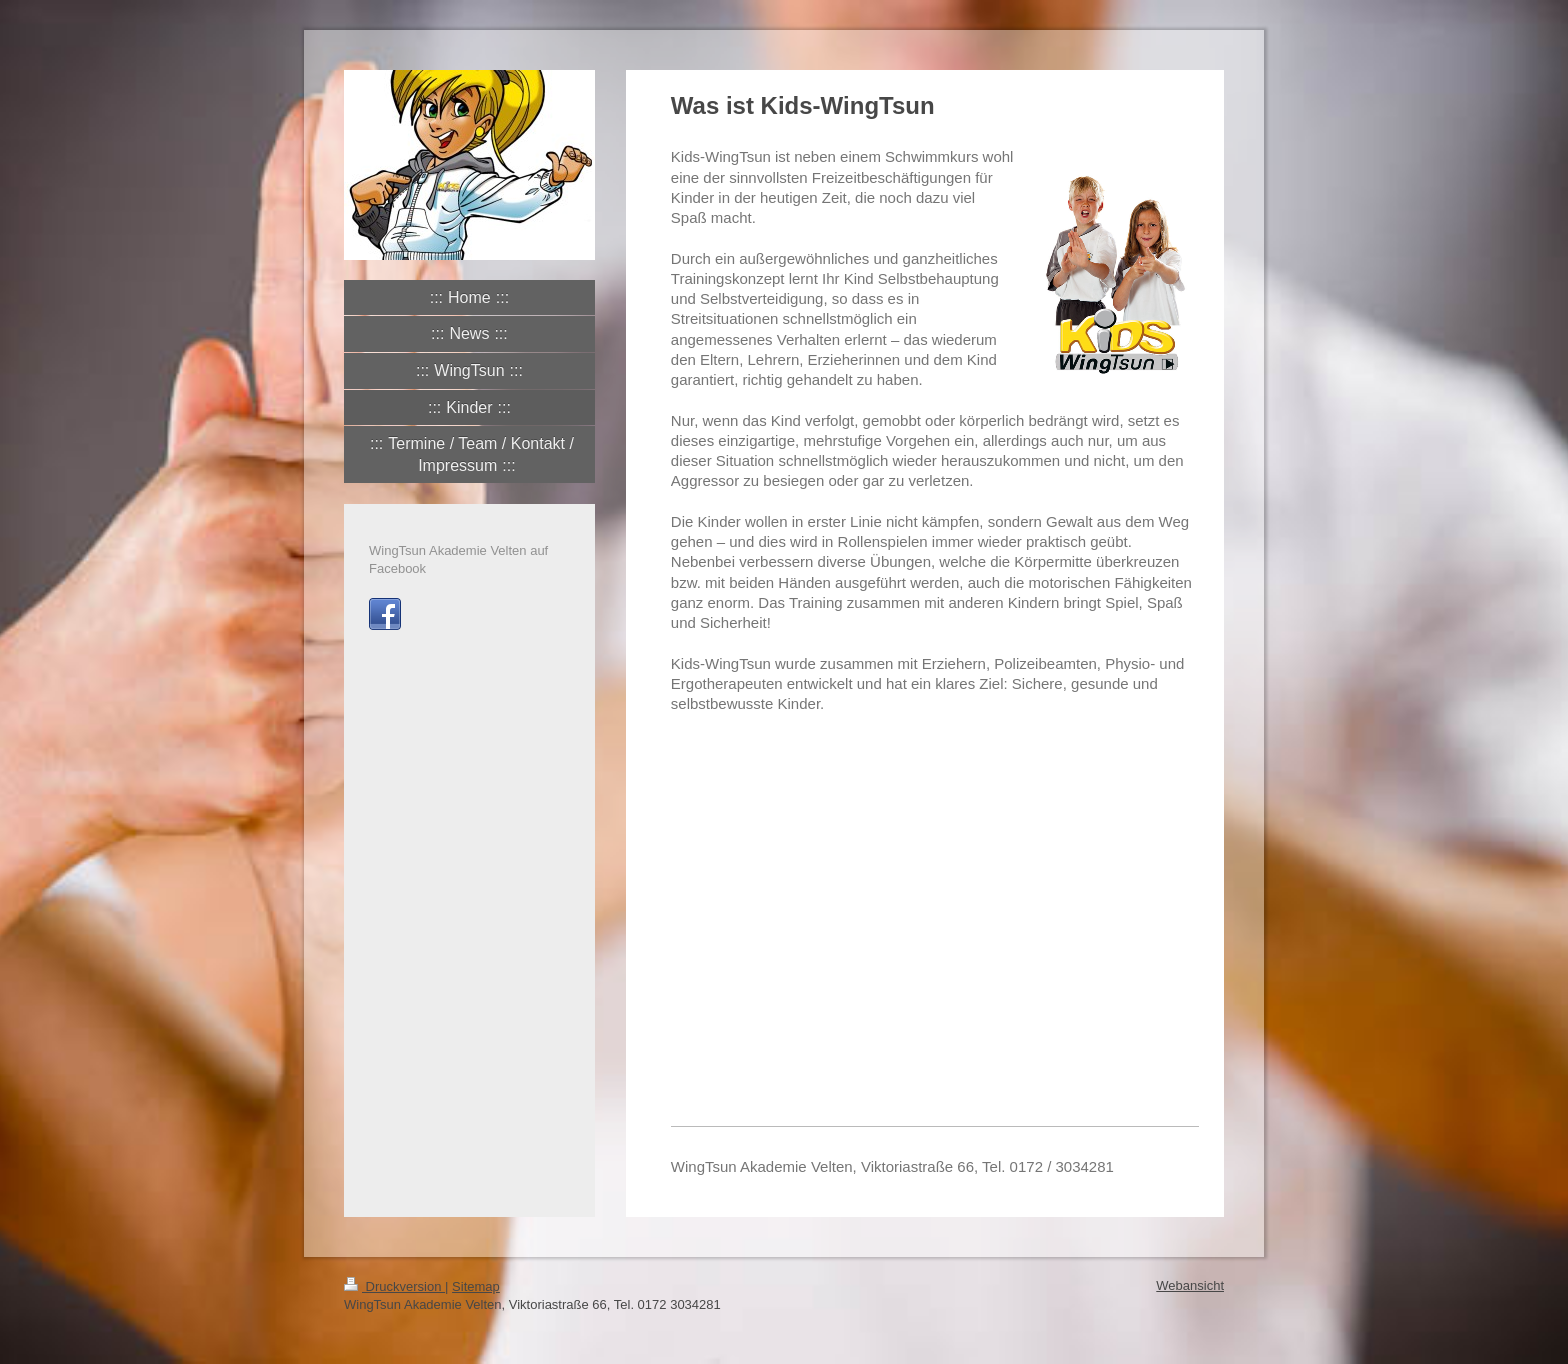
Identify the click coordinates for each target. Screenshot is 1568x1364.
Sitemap (476, 1286)
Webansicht (1190, 1285)
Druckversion (394, 1286)
